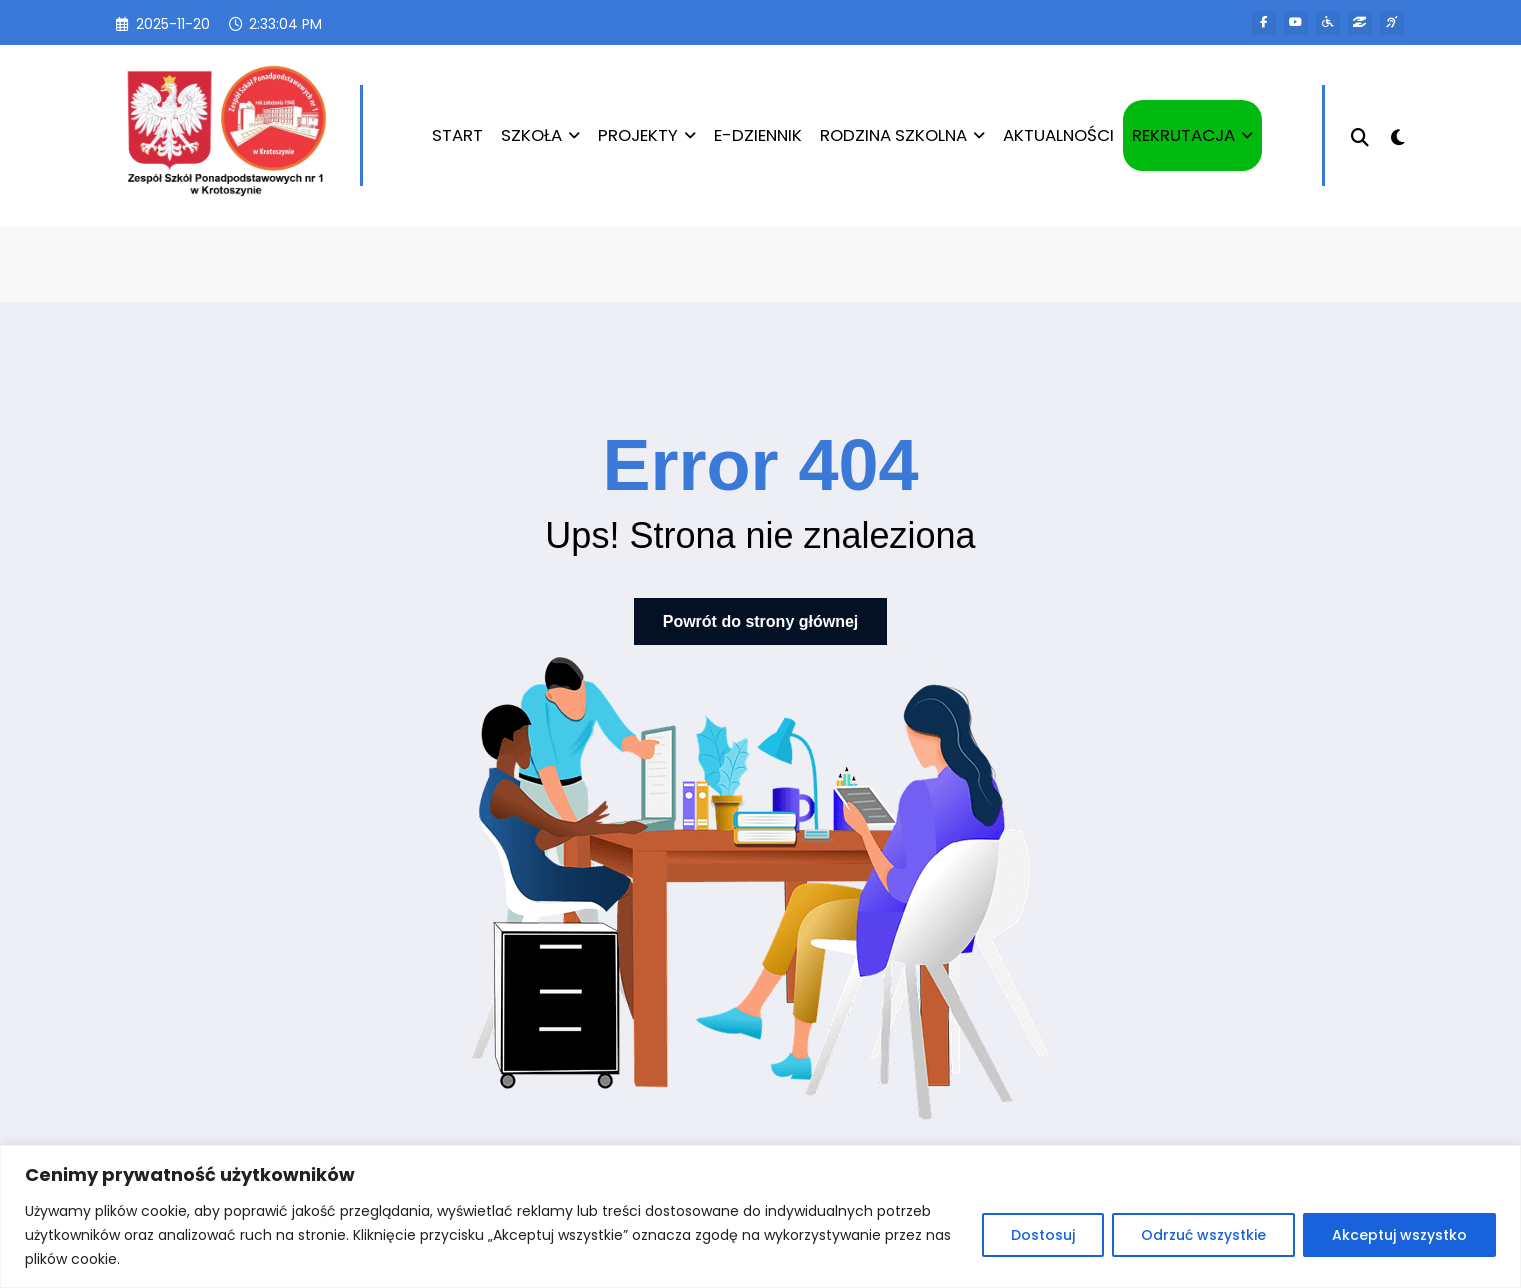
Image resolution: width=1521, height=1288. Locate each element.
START (455, 135)
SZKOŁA (538, 135)
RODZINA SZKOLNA (900, 135)
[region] (760, 1216)
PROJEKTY (645, 135)
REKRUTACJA (1190, 135)
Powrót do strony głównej (761, 621)
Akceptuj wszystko (1399, 1235)
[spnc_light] (1398, 135)
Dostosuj (1043, 1235)
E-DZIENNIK (756, 135)
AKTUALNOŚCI (1056, 135)
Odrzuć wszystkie (1203, 1235)
